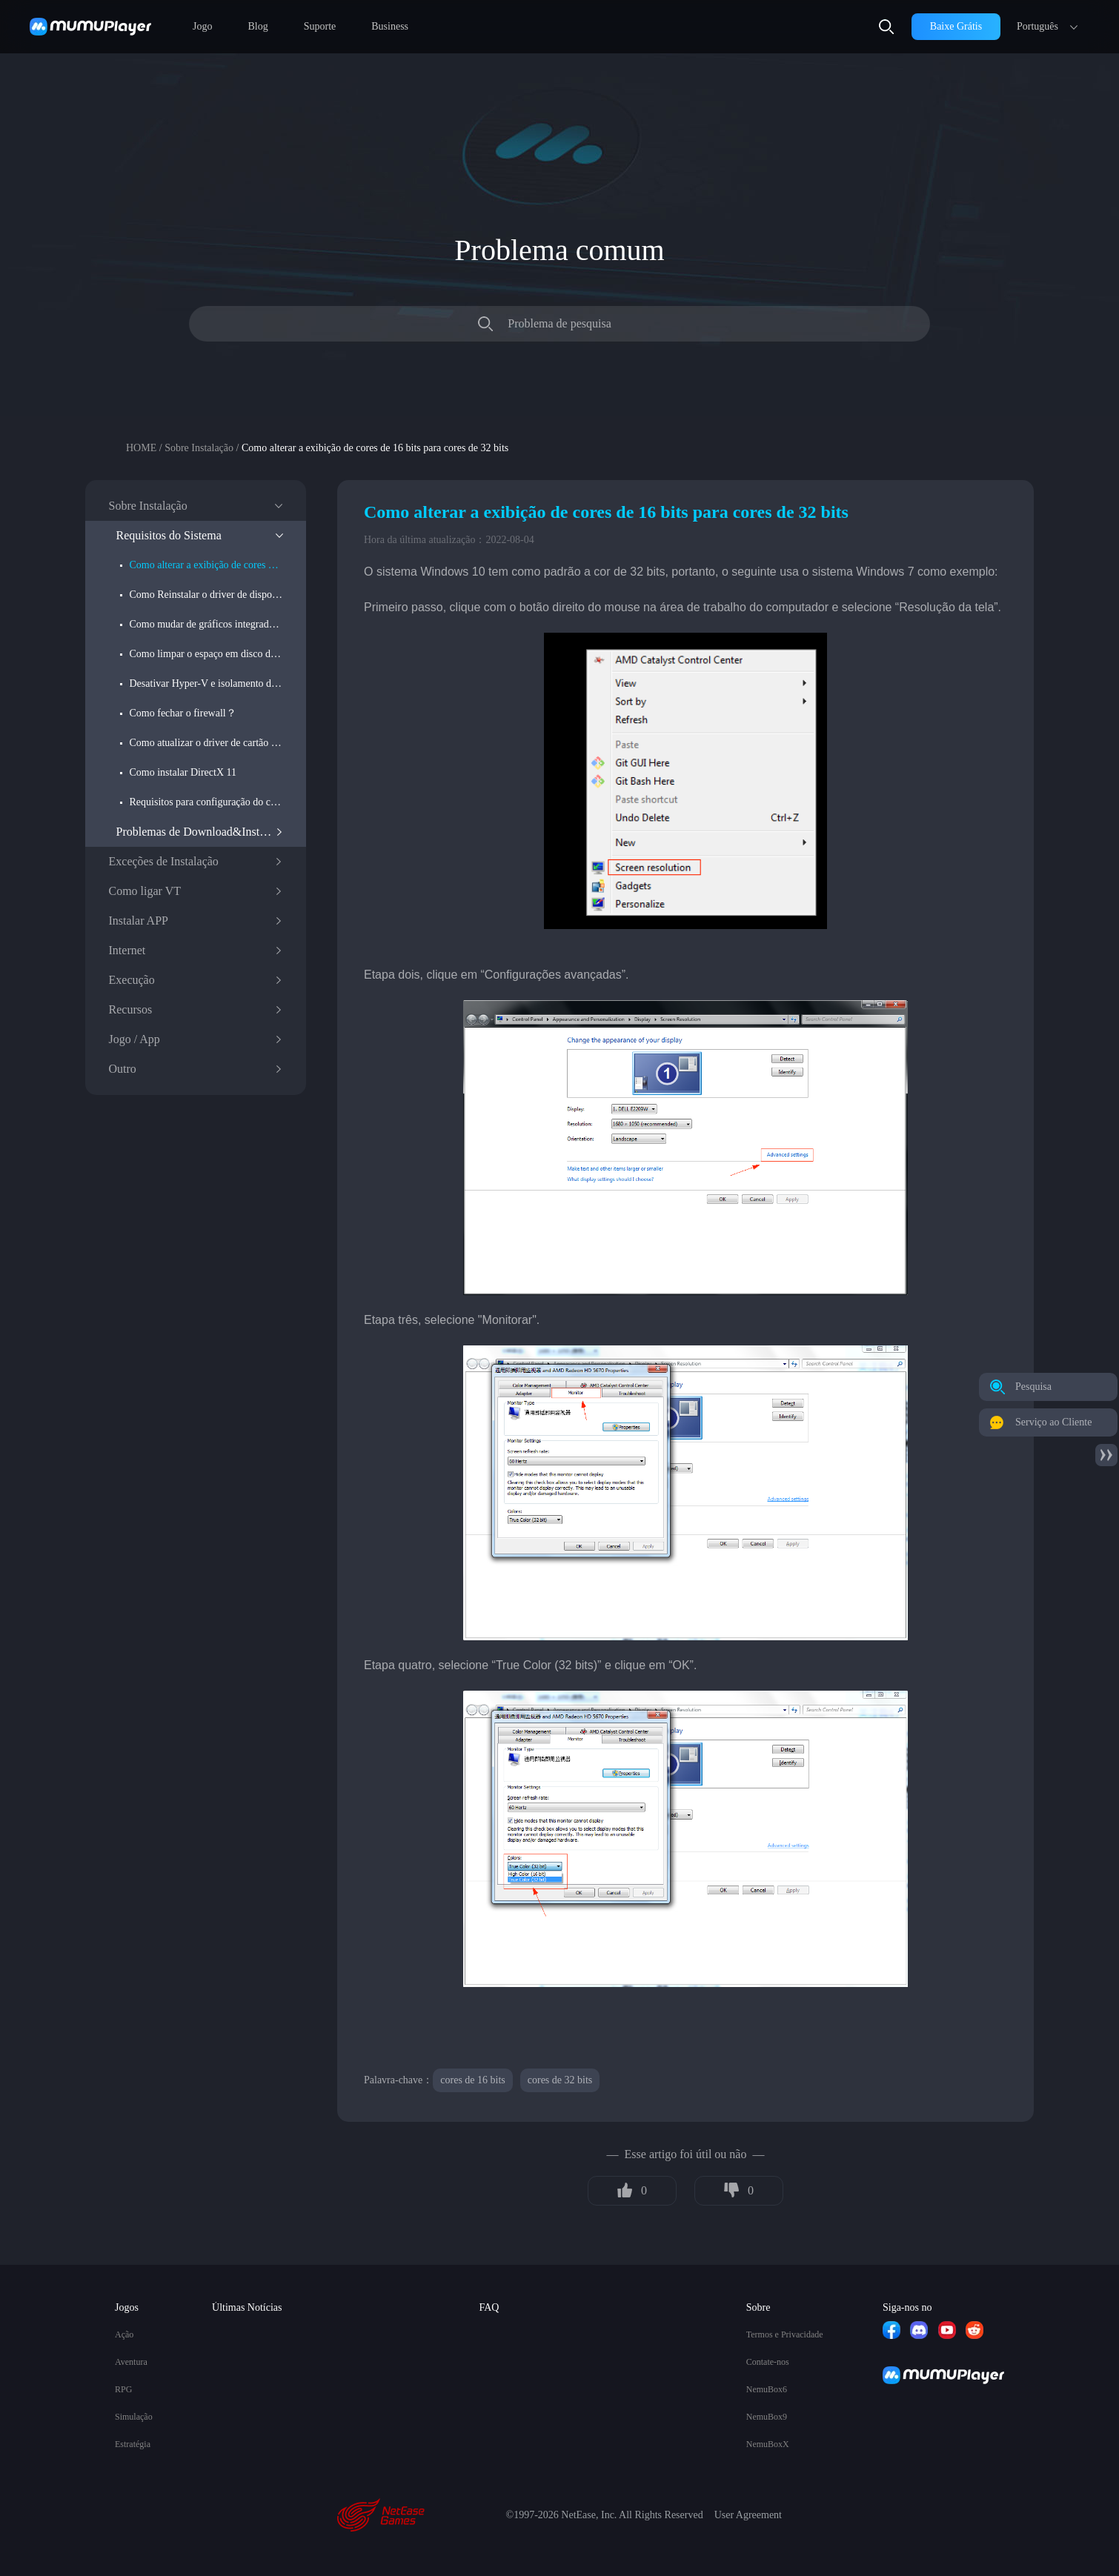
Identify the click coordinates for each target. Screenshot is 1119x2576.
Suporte (320, 26)
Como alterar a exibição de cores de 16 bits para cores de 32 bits (206, 564)
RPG (123, 2389)
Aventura (131, 2362)
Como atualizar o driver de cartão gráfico (206, 742)
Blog (258, 26)
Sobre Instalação (199, 447)
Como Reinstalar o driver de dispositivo (206, 594)
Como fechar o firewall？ (183, 713)
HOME (141, 447)
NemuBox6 (766, 2389)
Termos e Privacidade (784, 2334)
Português (1037, 26)
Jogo (202, 26)
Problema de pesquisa (559, 323)
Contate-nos (767, 2362)
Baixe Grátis (956, 26)
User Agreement (748, 2514)
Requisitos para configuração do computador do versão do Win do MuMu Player (206, 802)
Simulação (134, 2417)
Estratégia (132, 2444)
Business (389, 26)
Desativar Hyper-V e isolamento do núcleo (206, 683)
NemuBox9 (766, 2417)
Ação (124, 2334)
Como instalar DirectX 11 (183, 772)
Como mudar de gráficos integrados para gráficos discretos (206, 624)
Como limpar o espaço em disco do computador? (206, 653)
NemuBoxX (767, 2444)
